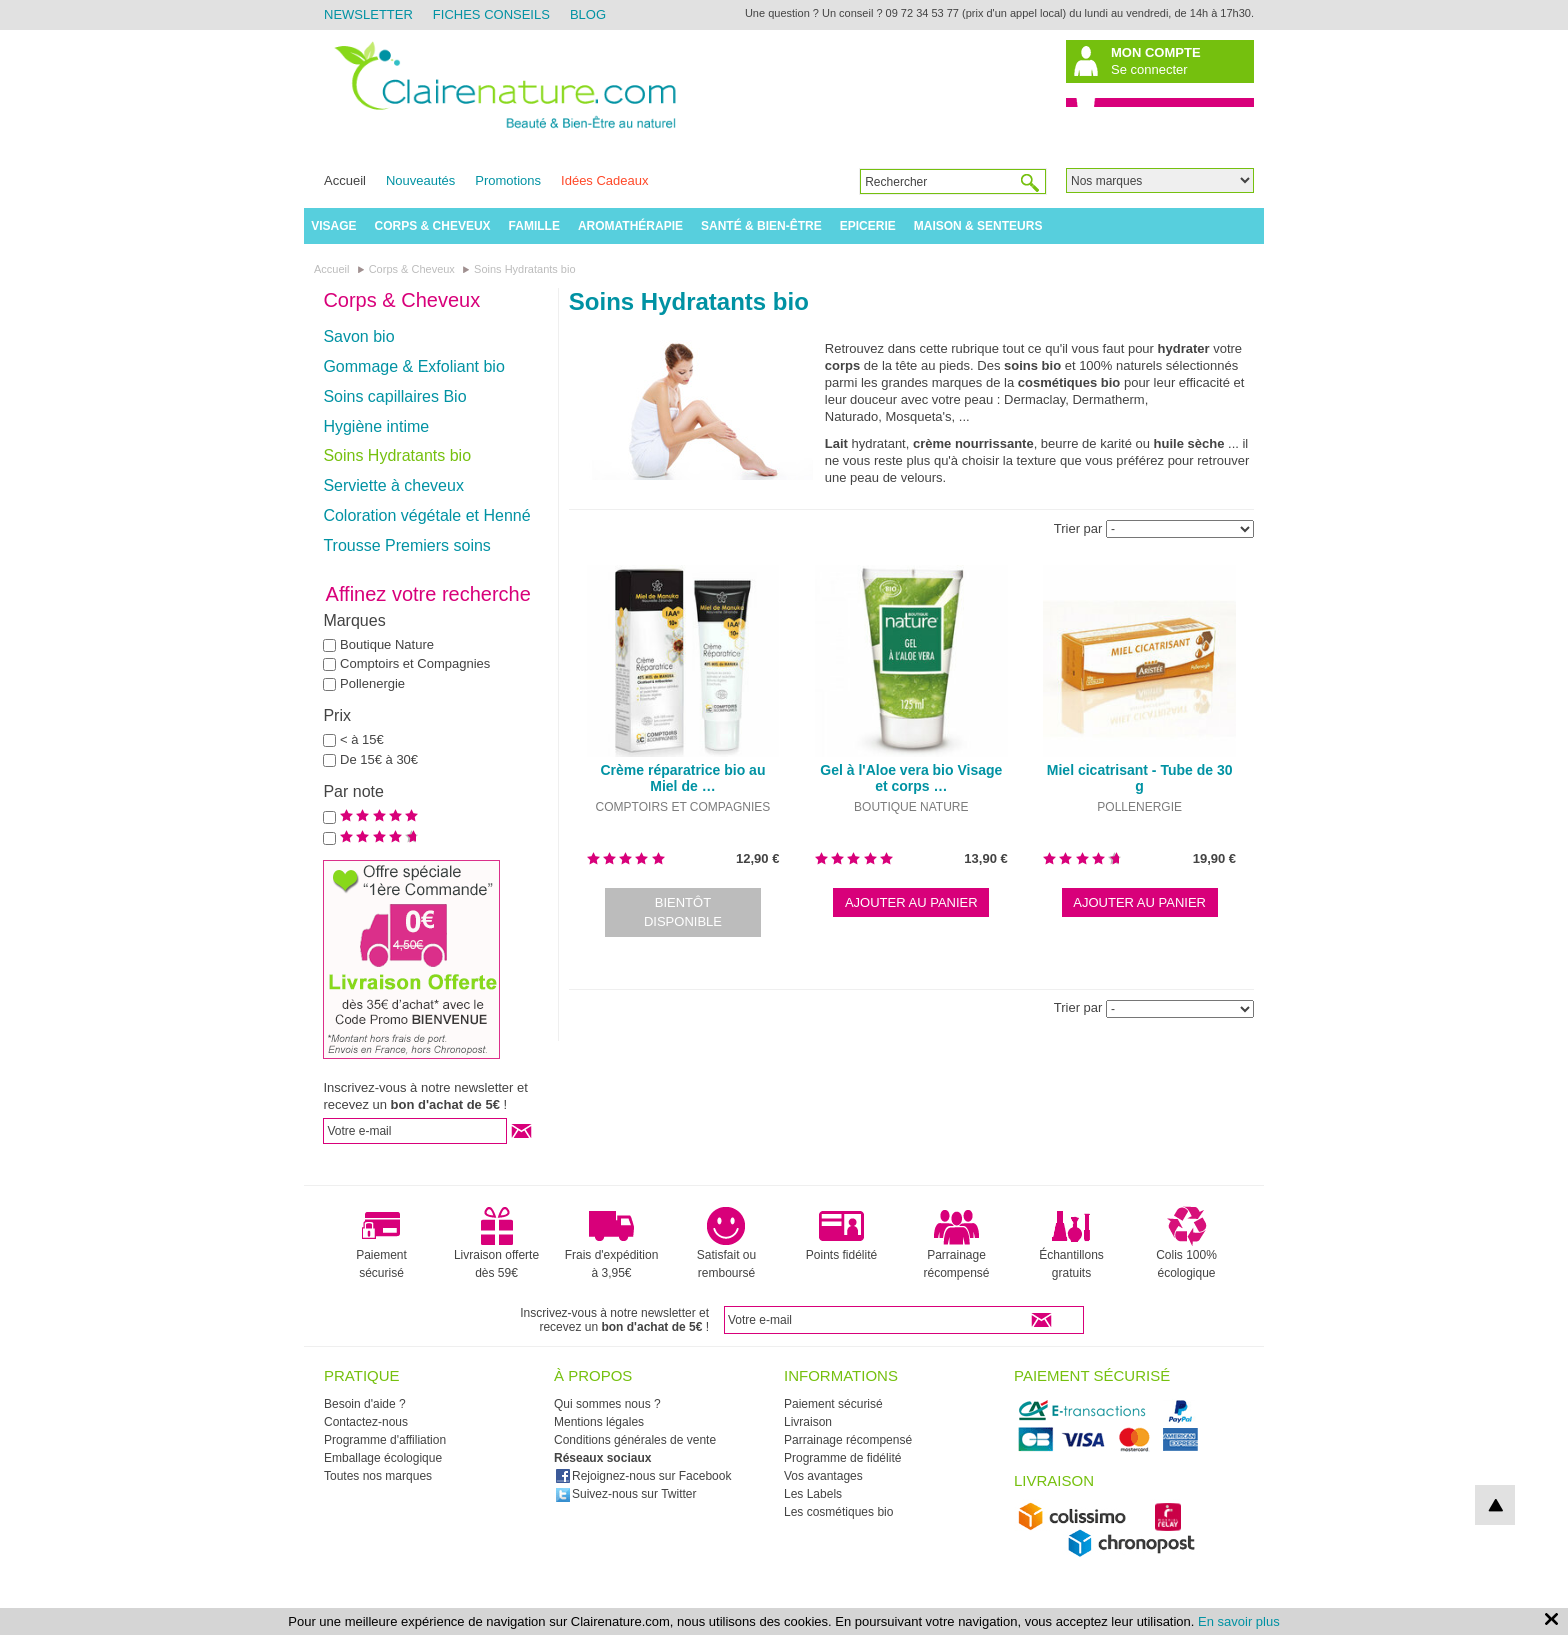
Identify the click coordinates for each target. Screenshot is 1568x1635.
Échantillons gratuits (1071, 1243)
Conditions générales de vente (635, 1440)
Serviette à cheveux (393, 485)
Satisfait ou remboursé (726, 1243)
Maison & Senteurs (978, 226)
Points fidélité (841, 1234)
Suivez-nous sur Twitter (626, 1494)
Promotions (508, 180)
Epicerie (868, 226)
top (1495, 1505)
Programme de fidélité (842, 1458)
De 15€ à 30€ (379, 759)
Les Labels (813, 1494)
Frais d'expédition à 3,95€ (612, 1243)
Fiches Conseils (491, 14)
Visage (333, 226)
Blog (588, 14)
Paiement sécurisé (381, 1243)
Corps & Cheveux (433, 226)
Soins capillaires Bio (394, 396)
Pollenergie (372, 683)
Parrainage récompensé (956, 1243)
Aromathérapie (630, 226)
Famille (534, 226)
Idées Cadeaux (604, 180)
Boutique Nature (387, 644)
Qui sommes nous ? (607, 1404)
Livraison (808, 1422)
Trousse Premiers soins (406, 545)
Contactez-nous (366, 1422)
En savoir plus (1239, 1621)
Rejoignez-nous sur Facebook (643, 1476)
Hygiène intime (376, 426)
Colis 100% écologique (1186, 1243)
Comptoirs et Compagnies (415, 663)
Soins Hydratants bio (397, 455)
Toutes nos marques (378, 1476)
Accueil (345, 180)
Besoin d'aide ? (365, 1404)
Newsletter (368, 14)
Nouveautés (420, 180)
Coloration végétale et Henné (426, 515)
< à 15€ (362, 739)
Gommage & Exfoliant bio (413, 366)
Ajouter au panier (911, 902)
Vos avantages (823, 1476)
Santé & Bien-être (761, 226)
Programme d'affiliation (385, 1440)
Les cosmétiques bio (838, 1512)
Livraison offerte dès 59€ (496, 1243)
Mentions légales (599, 1422)
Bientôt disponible (683, 912)
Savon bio (358, 336)
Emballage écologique (383, 1458)
